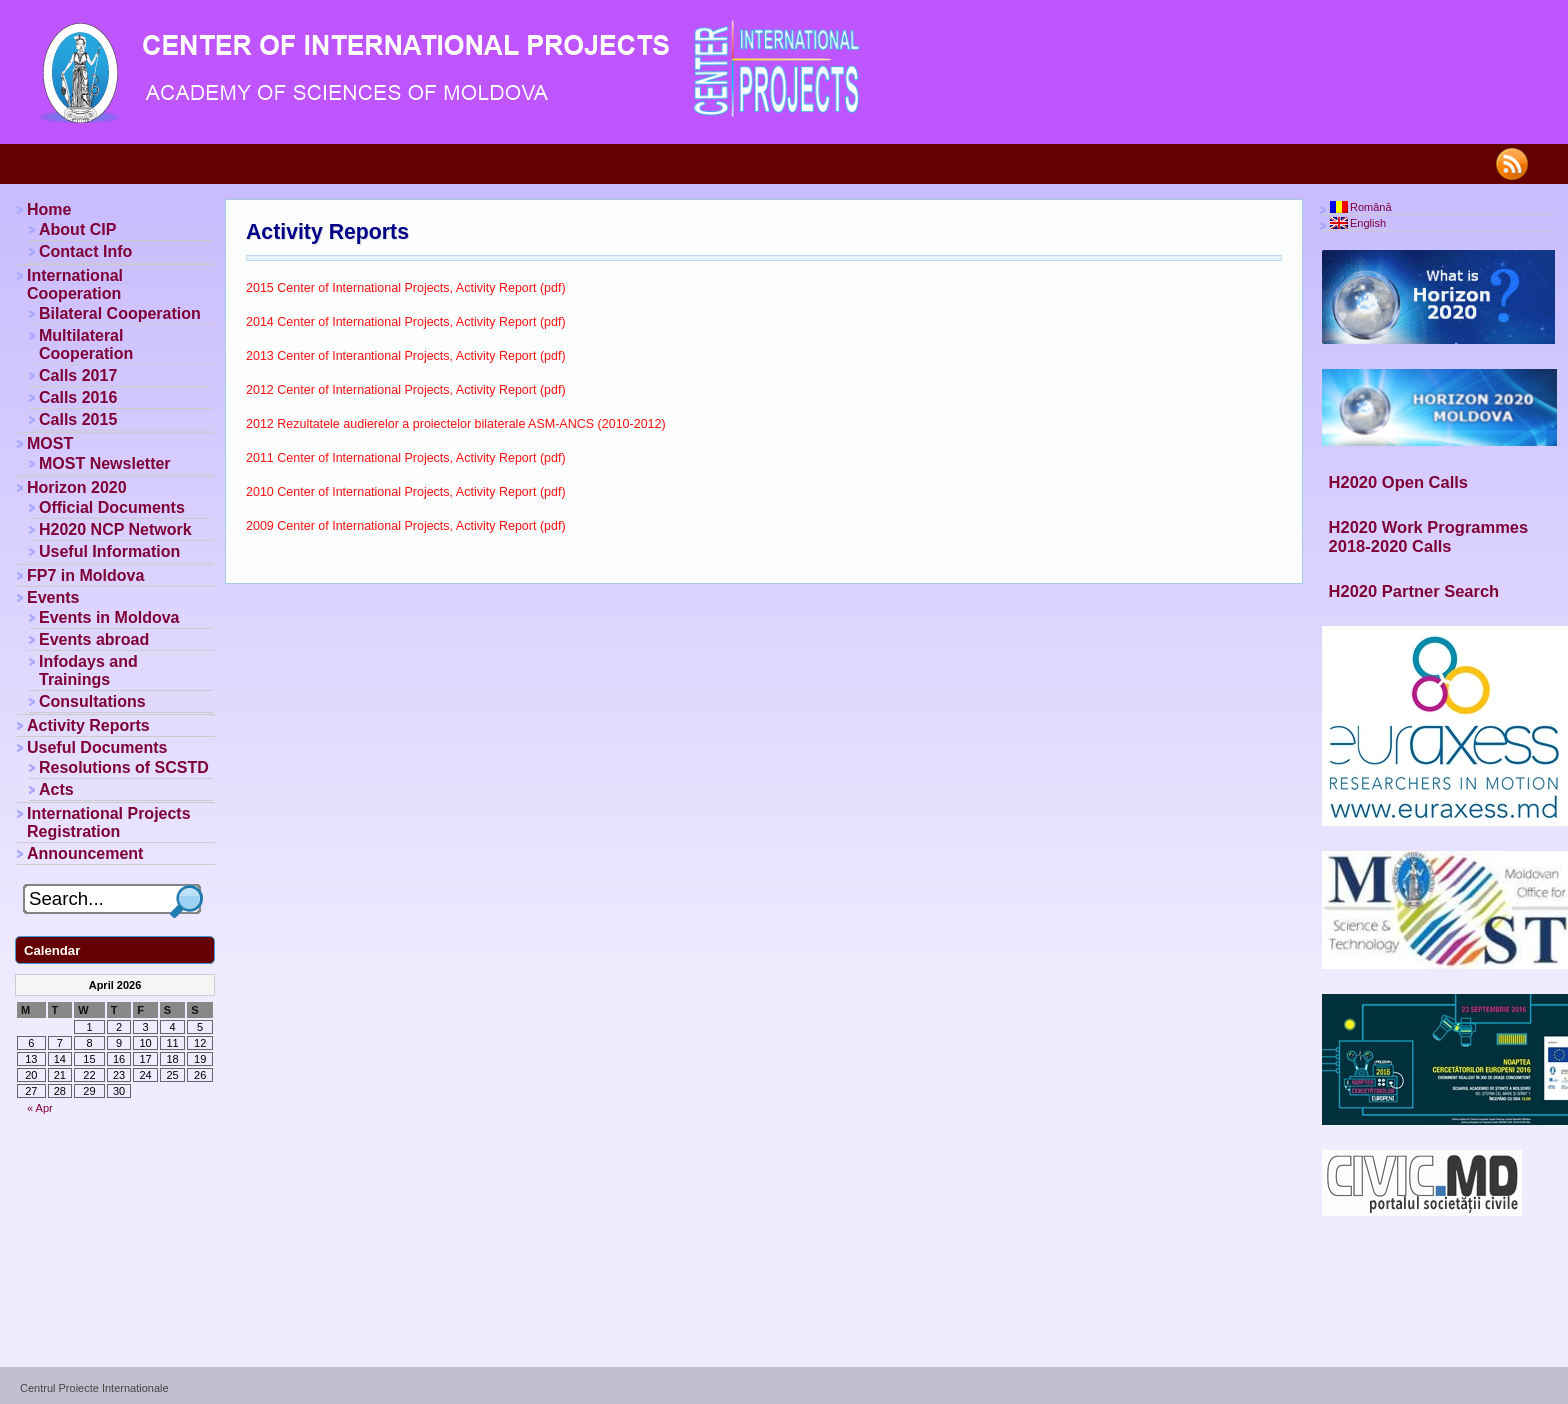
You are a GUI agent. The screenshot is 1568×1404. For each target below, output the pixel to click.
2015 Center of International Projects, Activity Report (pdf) (406, 288)
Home (49, 209)
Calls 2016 (78, 397)
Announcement (85, 853)
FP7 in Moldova (85, 575)
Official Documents (112, 507)
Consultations (92, 701)
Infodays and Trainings (88, 670)
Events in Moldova (109, 617)
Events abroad (94, 639)
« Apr (40, 1108)
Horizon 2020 (77, 487)
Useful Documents (97, 747)
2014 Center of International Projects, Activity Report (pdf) (406, 322)
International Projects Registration (109, 822)
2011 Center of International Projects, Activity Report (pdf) (406, 458)
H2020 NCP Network (115, 529)
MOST (50, 443)
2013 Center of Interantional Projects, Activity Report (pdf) (406, 356)
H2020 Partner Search (1414, 591)
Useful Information (109, 551)
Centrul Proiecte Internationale (94, 1388)
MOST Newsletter (105, 463)
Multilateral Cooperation (86, 344)
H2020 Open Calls (1398, 482)
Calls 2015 (78, 419)
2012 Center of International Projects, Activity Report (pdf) (406, 390)
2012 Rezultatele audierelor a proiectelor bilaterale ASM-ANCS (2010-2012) (456, 424)
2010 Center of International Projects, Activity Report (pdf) (406, 492)
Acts (56, 789)
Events (53, 597)
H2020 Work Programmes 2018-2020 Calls (1429, 536)
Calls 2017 (78, 375)
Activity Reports (327, 232)
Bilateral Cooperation (120, 313)
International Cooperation (75, 284)
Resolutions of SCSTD (124, 767)
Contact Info (85, 251)
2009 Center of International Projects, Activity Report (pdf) (406, 526)
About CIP (77, 229)
